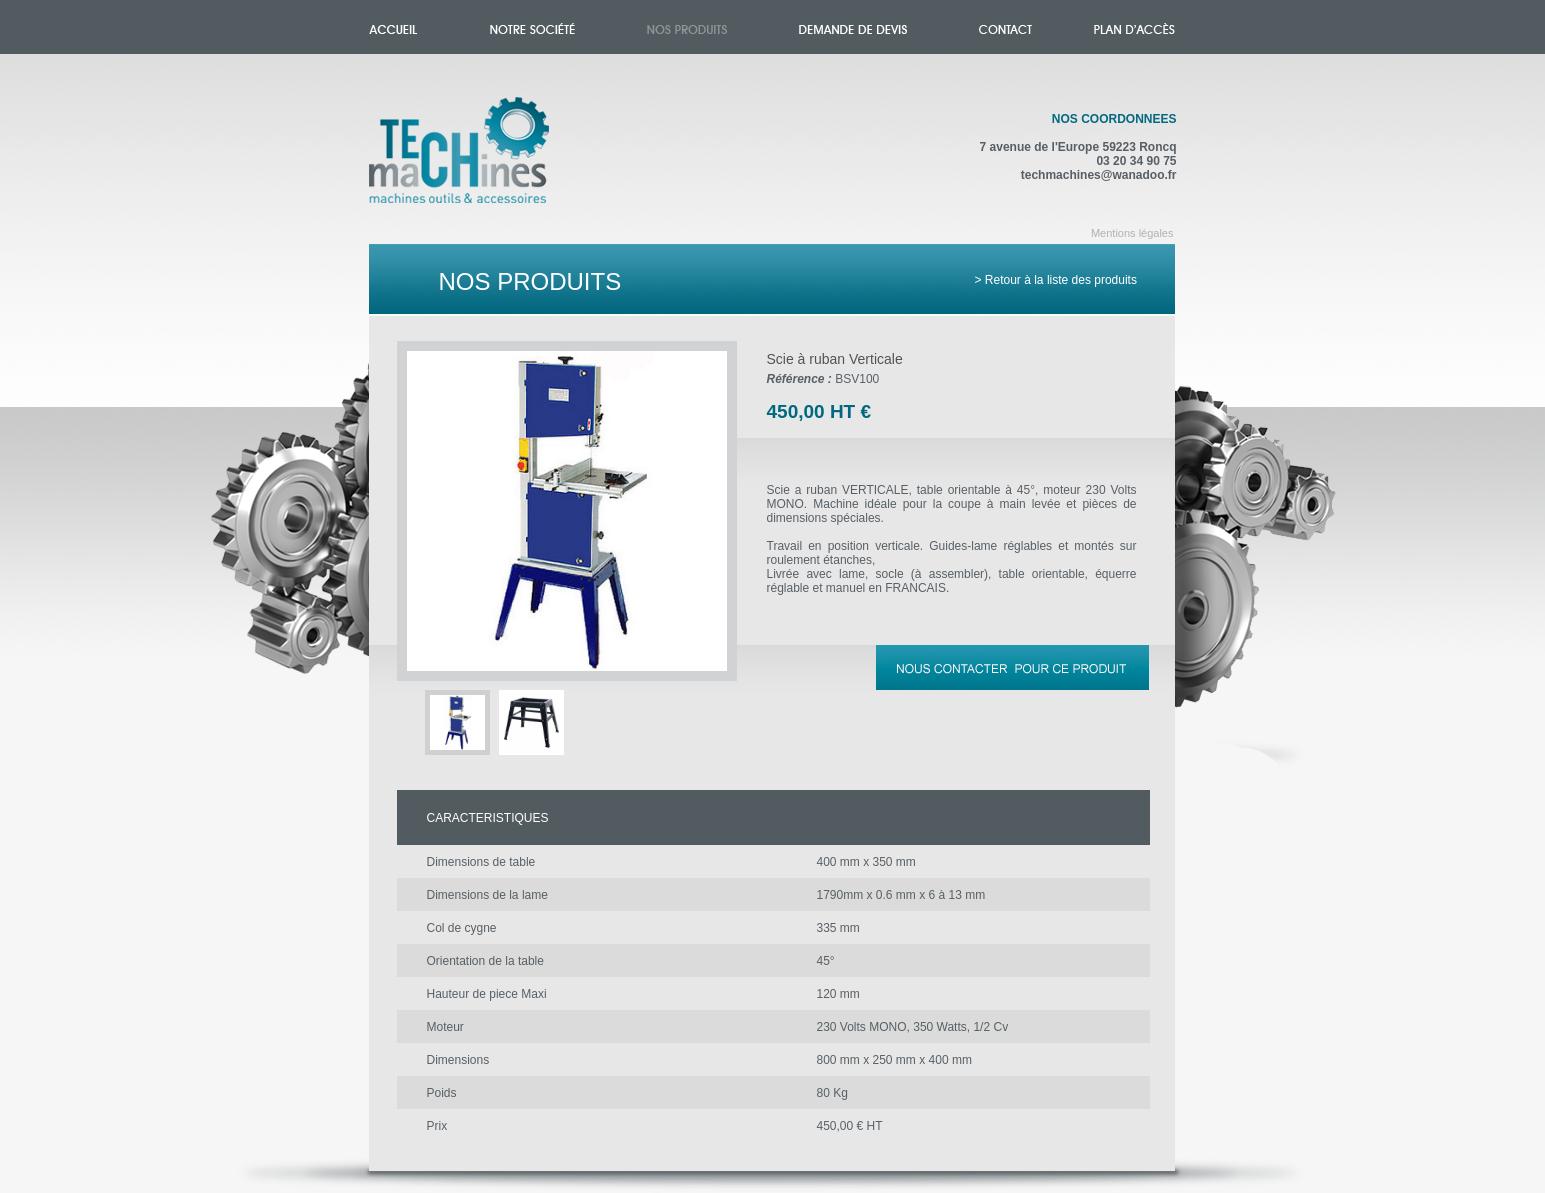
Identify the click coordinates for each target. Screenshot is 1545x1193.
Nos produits (687, 27)
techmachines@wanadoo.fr (1099, 175)
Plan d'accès (1134, 27)
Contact (1005, 27)
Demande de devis (853, 27)
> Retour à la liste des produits (1056, 280)
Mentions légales (1132, 233)
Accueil (479, 162)
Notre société (532, 27)
